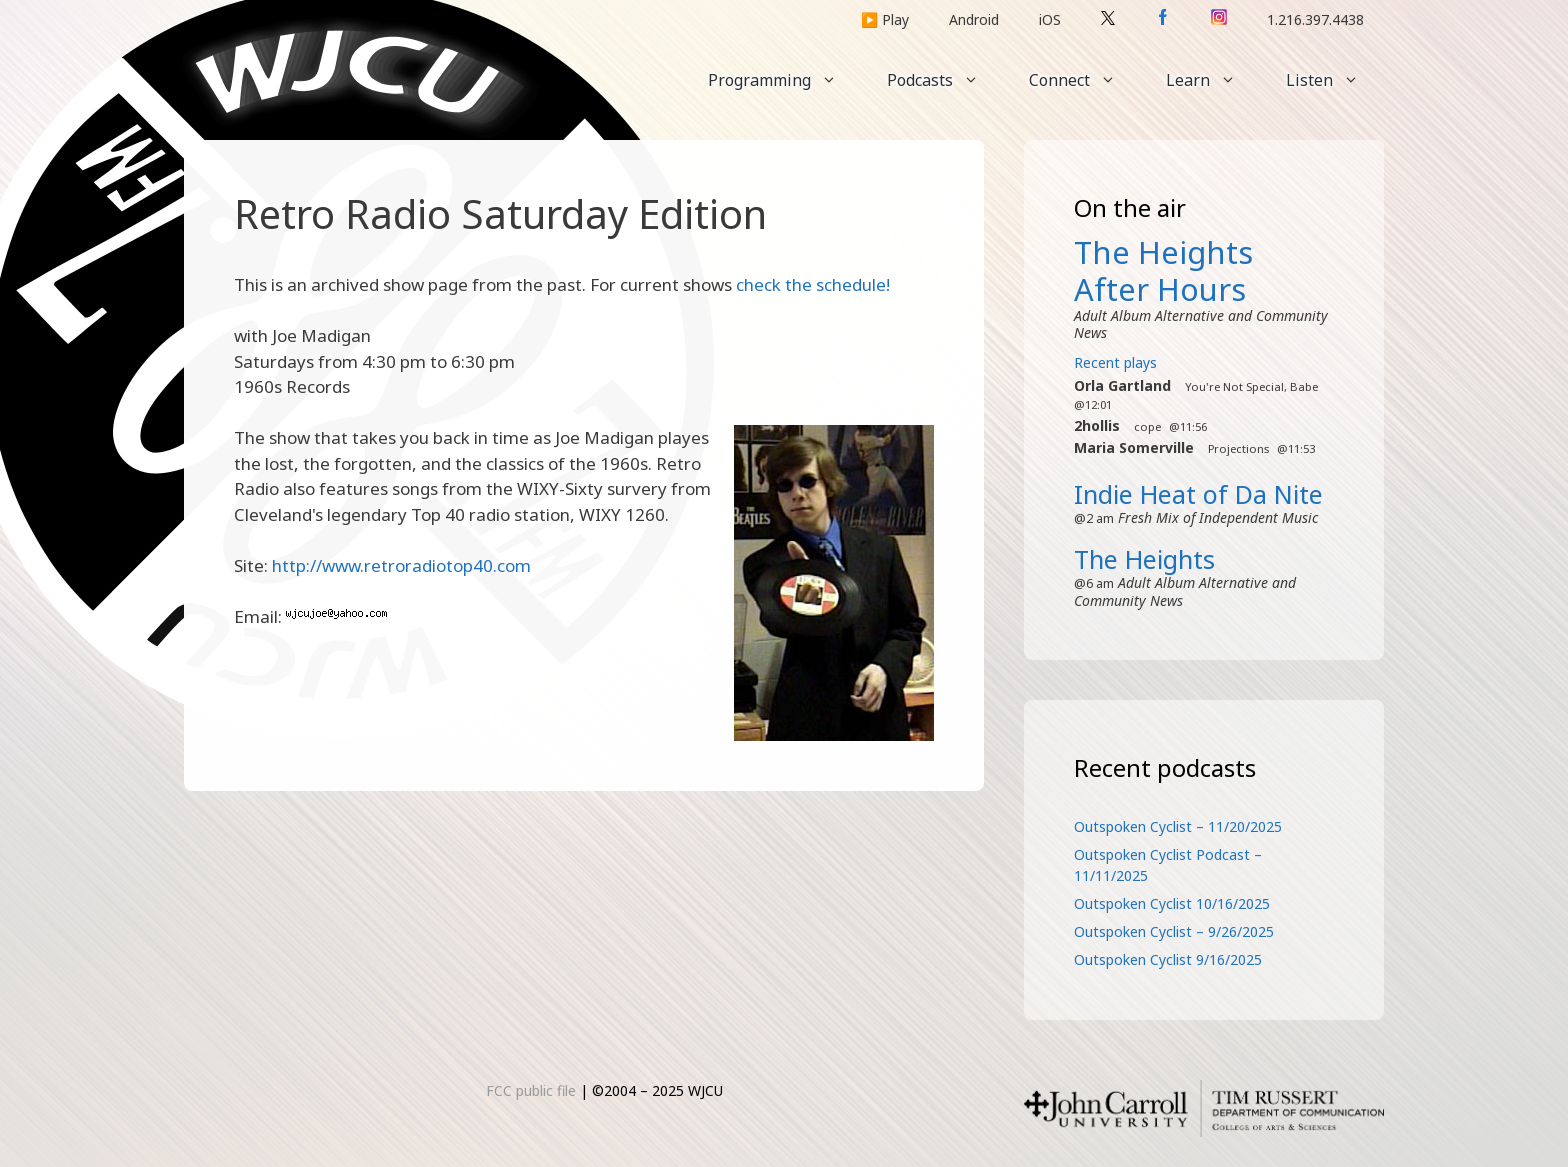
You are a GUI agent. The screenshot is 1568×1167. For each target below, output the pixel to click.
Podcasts (945, 80)
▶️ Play (885, 19)
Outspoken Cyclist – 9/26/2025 (1174, 931)
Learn (1213, 80)
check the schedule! (813, 284)
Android (974, 19)
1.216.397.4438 (1315, 19)
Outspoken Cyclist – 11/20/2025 (1178, 826)
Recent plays (1115, 362)
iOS (1050, 19)
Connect (1085, 80)
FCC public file (531, 1090)
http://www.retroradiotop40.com (401, 565)
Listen (1335, 80)
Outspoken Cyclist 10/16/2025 (1172, 903)
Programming (785, 80)
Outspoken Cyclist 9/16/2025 (1168, 959)
